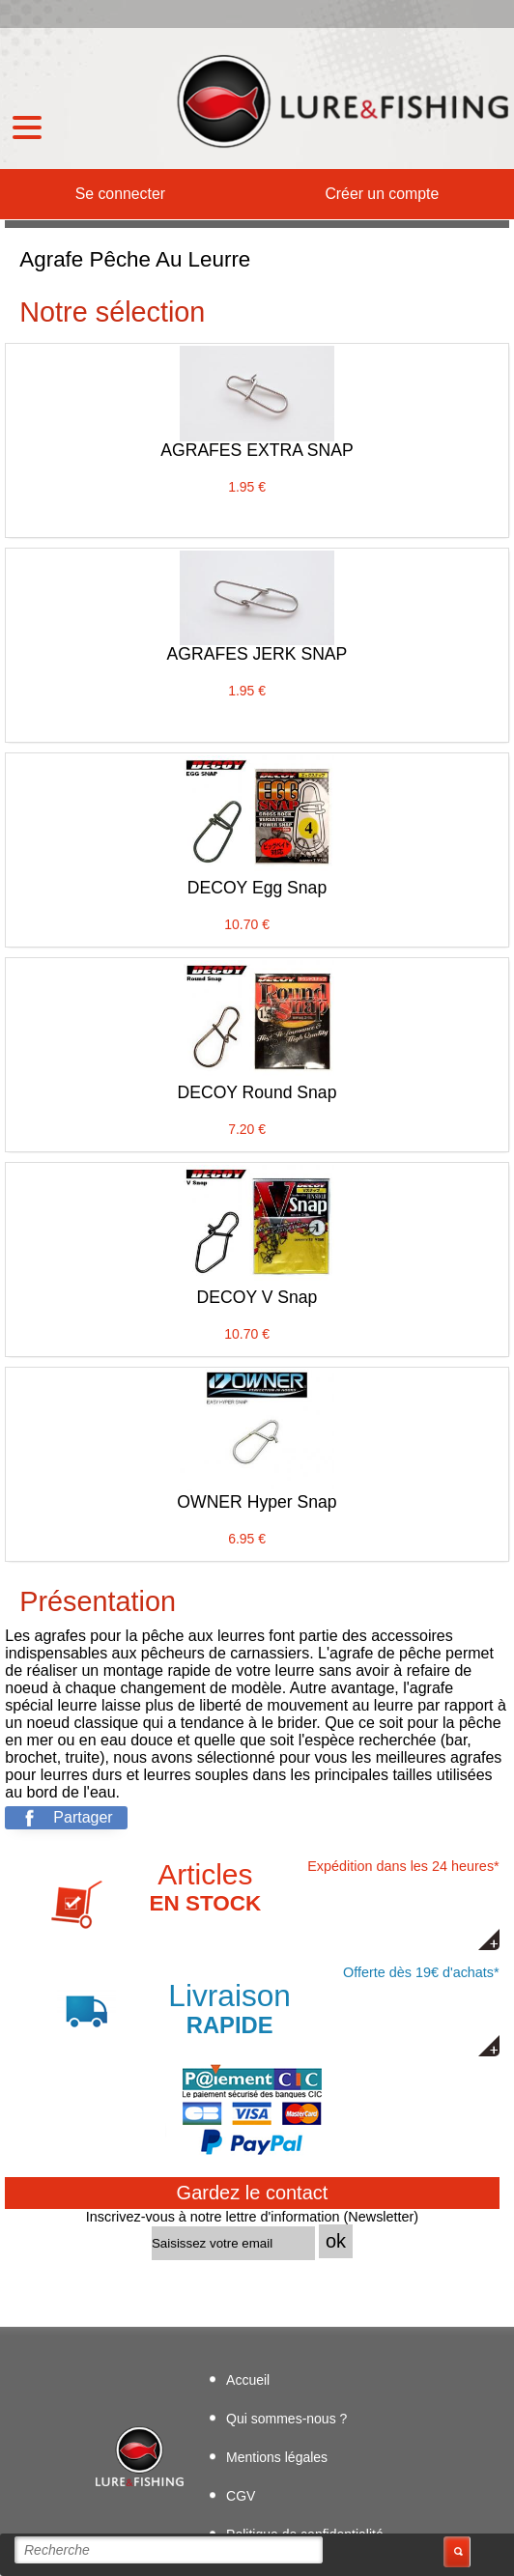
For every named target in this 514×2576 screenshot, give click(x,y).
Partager (82, 1817)
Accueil (248, 2380)
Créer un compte (382, 193)
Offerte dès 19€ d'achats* (278, 2002)
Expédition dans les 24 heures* (275, 1904)
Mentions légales (277, 2457)
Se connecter (120, 193)
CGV (240, 2496)
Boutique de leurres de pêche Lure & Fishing (340, 101)
